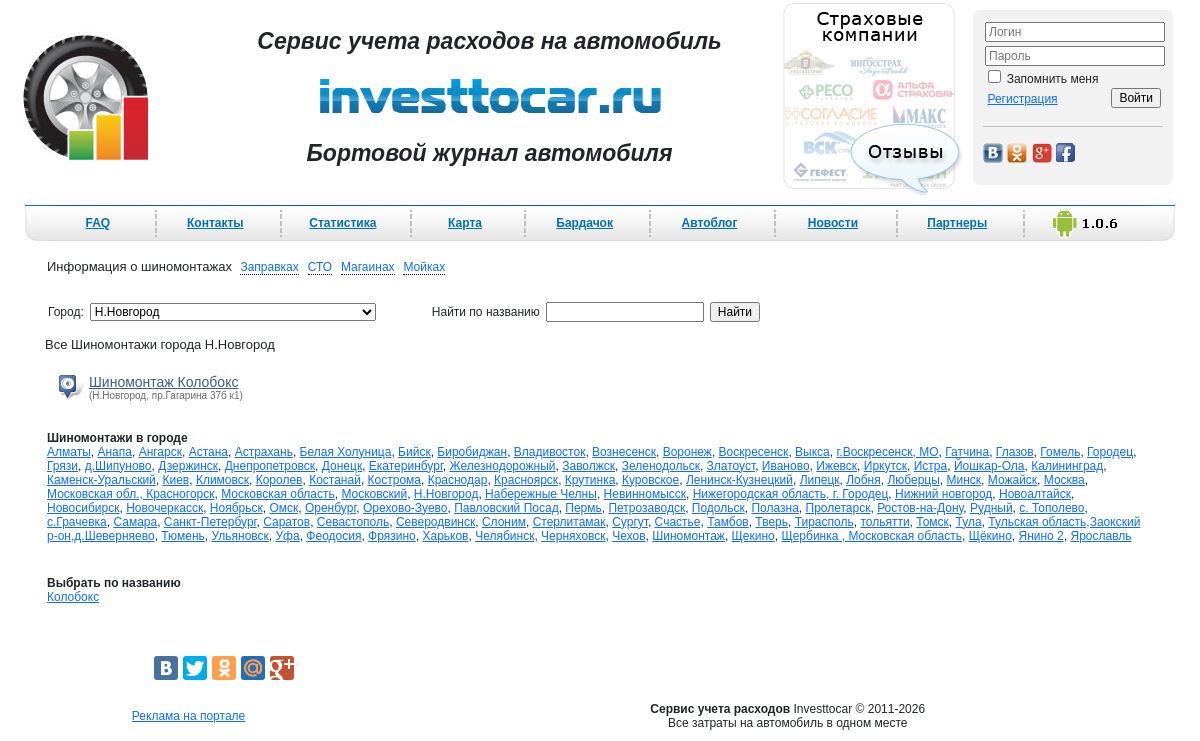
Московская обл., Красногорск (130, 494)
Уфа (288, 536)
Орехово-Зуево (405, 508)
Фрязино (392, 536)
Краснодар (458, 480)
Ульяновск (239, 536)
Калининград (1067, 466)
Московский (374, 494)
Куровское (650, 480)
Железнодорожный (503, 466)
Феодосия (333, 536)
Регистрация (1022, 99)
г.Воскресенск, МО (887, 452)
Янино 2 (1040, 536)
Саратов (286, 522)
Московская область (278, 494)
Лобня (863, 480)
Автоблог (710, 223)
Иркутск (885, 466)
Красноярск (526, 480)
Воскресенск (754, 452)
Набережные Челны (541, 494)
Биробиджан (472, 452)
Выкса (812, 452)
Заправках (269, 267)
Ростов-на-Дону (920, 508)
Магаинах (368, 267)
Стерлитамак (569, 522)
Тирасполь (824, 522)
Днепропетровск (270, 466)
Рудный (991, 508)
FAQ (98, 223)
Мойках (424, 267)
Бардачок (584, 223)
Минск (964, 480)
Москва (1064, 480)
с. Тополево (1051, 508)
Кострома (394, 480)
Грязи (62, 466)
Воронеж (687, 452)
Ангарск (160, 452)
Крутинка (590, 480)
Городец (1110, 452)
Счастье (678, 522)
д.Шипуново (118, 466)
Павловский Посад (506, 508)
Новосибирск (83, 508)
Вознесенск (624, 452)
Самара (135, 522)
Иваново (786, 466)
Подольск (718, 508)
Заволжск (588, 466)
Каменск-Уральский (101, 480)
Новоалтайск (1035, 494)
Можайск (1012, 480)
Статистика (342, 223)
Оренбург (330, 508)
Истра (930, 466)
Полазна (774, 508)
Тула (969, 522)
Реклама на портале (188, 716)
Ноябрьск (236, 508)
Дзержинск (188, 466)
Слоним (504, 522)
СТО (320, 267)
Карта (465, 223)
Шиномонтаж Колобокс (163, 382)
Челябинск (504, 536)
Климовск (222, 480)
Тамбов (728, 522)
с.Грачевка (77, 522)
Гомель (1060, 452)
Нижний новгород (943, 494)
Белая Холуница (346, 452)
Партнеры (957, 223)
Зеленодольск (661, 466)
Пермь (583, 508)
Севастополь (353, 522)
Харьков (445, 536)
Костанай (335, 480)
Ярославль (1100, 536)
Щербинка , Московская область (871, 536)
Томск (932, 522)
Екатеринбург (406, 466)
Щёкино (990, 536)
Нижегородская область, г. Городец (791, 494)
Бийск (414, 452)
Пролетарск (838, 508)
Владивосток (550, 452)
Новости (833, 223)
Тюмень (182, 536)
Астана (208, 452)
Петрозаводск (646, 508)
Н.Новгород (446, 494)
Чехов (628, 536)
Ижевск (836, 466)
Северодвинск (435, 522)
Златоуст (731, 466)
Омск (283, 508)
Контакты (215, 223)
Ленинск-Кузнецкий (739, 480)
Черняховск (573, 536)
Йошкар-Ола (989, 466)
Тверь (771, 522)
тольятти (884, 522)
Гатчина (967, 452)
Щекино (753, 536)
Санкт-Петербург (210, 522)
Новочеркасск (164, 508)
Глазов (1015, 452)
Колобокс (73, 597)
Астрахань (264, 452)
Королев (279, 480)
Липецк (820, 480)
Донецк (342, 466)
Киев (175, 480)
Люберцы (913, 480)
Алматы (69, 452)
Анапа (114, 452)
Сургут (630, 522)
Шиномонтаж (688, 536)
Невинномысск (645, 494)
